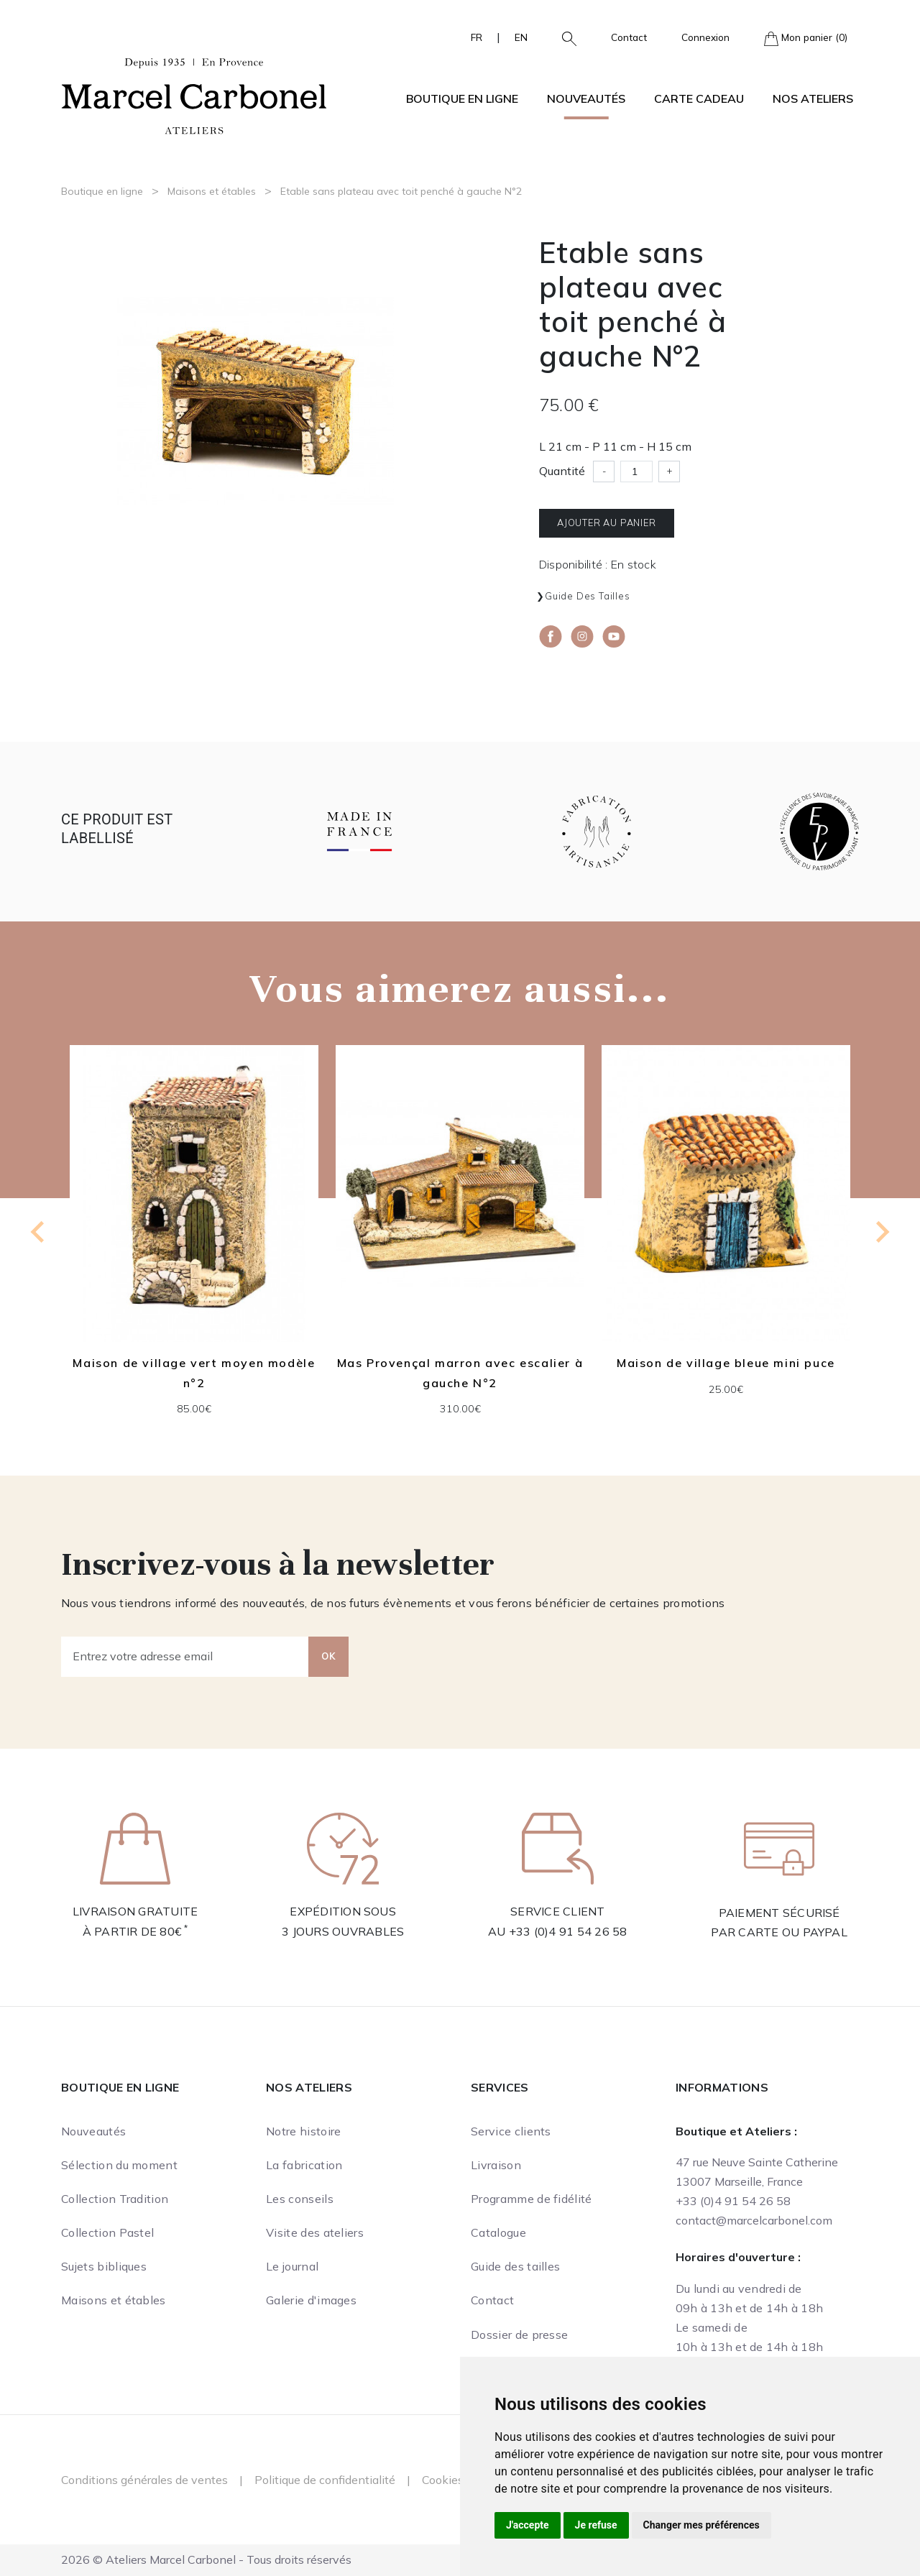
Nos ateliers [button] (813, 98)
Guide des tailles (587, 596)
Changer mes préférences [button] (701, 2525)
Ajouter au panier (606, 522)
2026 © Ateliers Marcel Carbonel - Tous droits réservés (206, 2559)
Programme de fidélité (531, 2198)
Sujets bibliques (104, 2266)
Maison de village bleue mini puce (726, 1363)
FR (476, 37)
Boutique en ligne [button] (462, 98)
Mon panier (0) (805, 38)
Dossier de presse (519, 2334)
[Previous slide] (38, 1231)
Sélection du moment (119, 2165)
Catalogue (498, 2232)
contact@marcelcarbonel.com (754, 2220)
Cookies (443, 2479)
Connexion (705, 37)
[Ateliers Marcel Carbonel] (194, 94)
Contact (629, 37)
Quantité (562, 471)
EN (521, 37)
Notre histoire (303, 2131)
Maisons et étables (211, 191)
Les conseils (300, 2198)
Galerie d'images (311, 2300)
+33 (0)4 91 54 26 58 (568, 1931)
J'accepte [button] (527, 2525)
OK (328, 1656)
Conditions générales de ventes (144, 2479)
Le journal (292, 2266)
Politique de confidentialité (324, 2479)
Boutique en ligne (102, 191)
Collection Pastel (107, 2232)
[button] (563, 37)
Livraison (496, 2165)
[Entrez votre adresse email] (185, 1657)
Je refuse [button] (596, 2525)
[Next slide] (881, 1231)
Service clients (511, 2131)
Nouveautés (586, 98)
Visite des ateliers (315, 2232)
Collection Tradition (114, 2198)
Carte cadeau (699, 98)
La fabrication (304, 2165)
